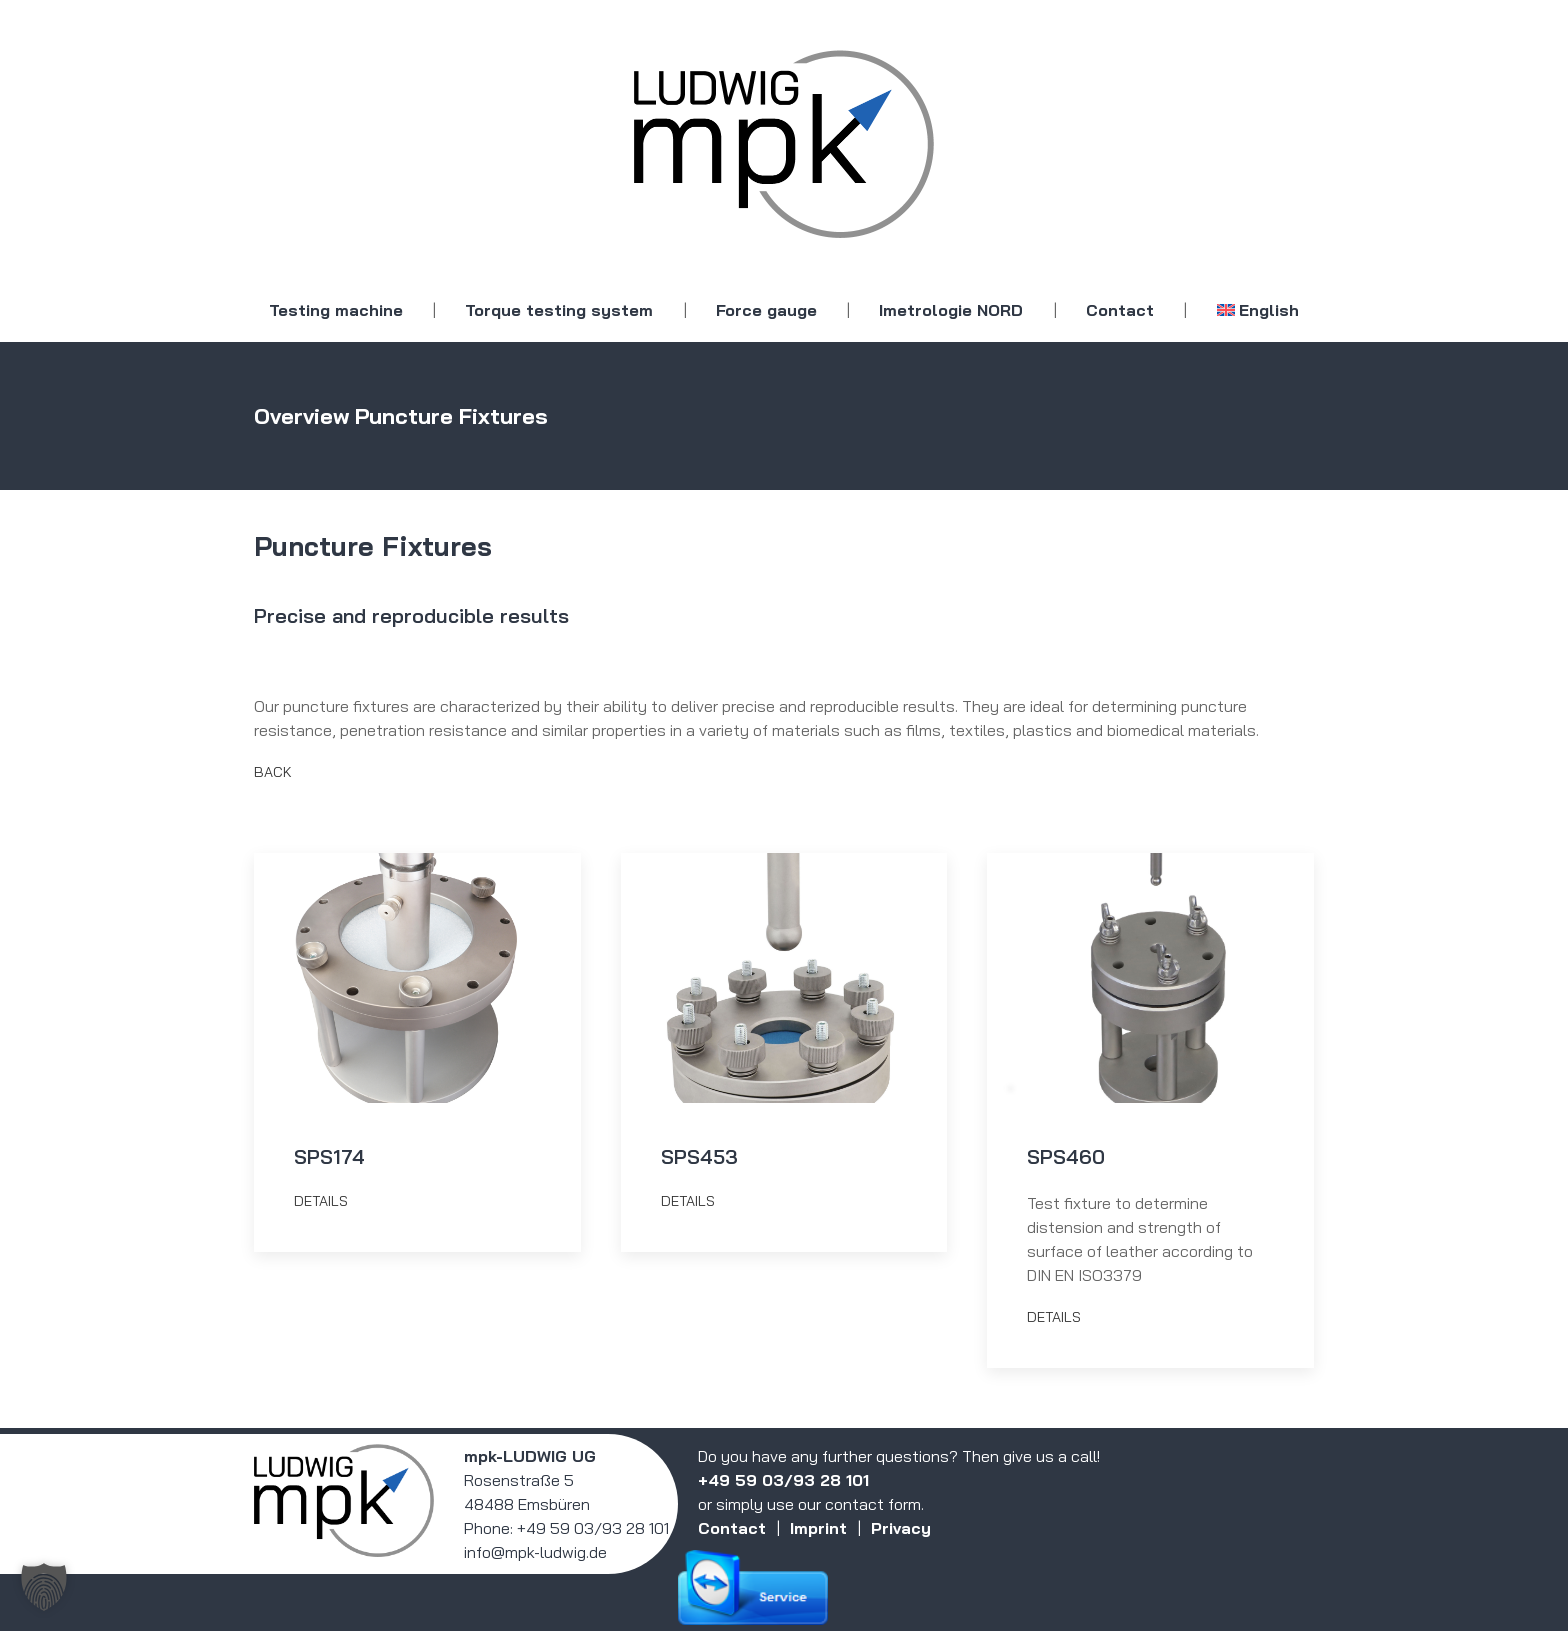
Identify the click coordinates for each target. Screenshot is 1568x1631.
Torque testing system (559, 310)
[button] (44, 1587)
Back (273, 772)
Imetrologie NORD (951, 310)
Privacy (901, 1528)
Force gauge (766, 310)
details (321, 1201)
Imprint (818, 1528)
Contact (1120, 310)
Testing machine (336, 310)
